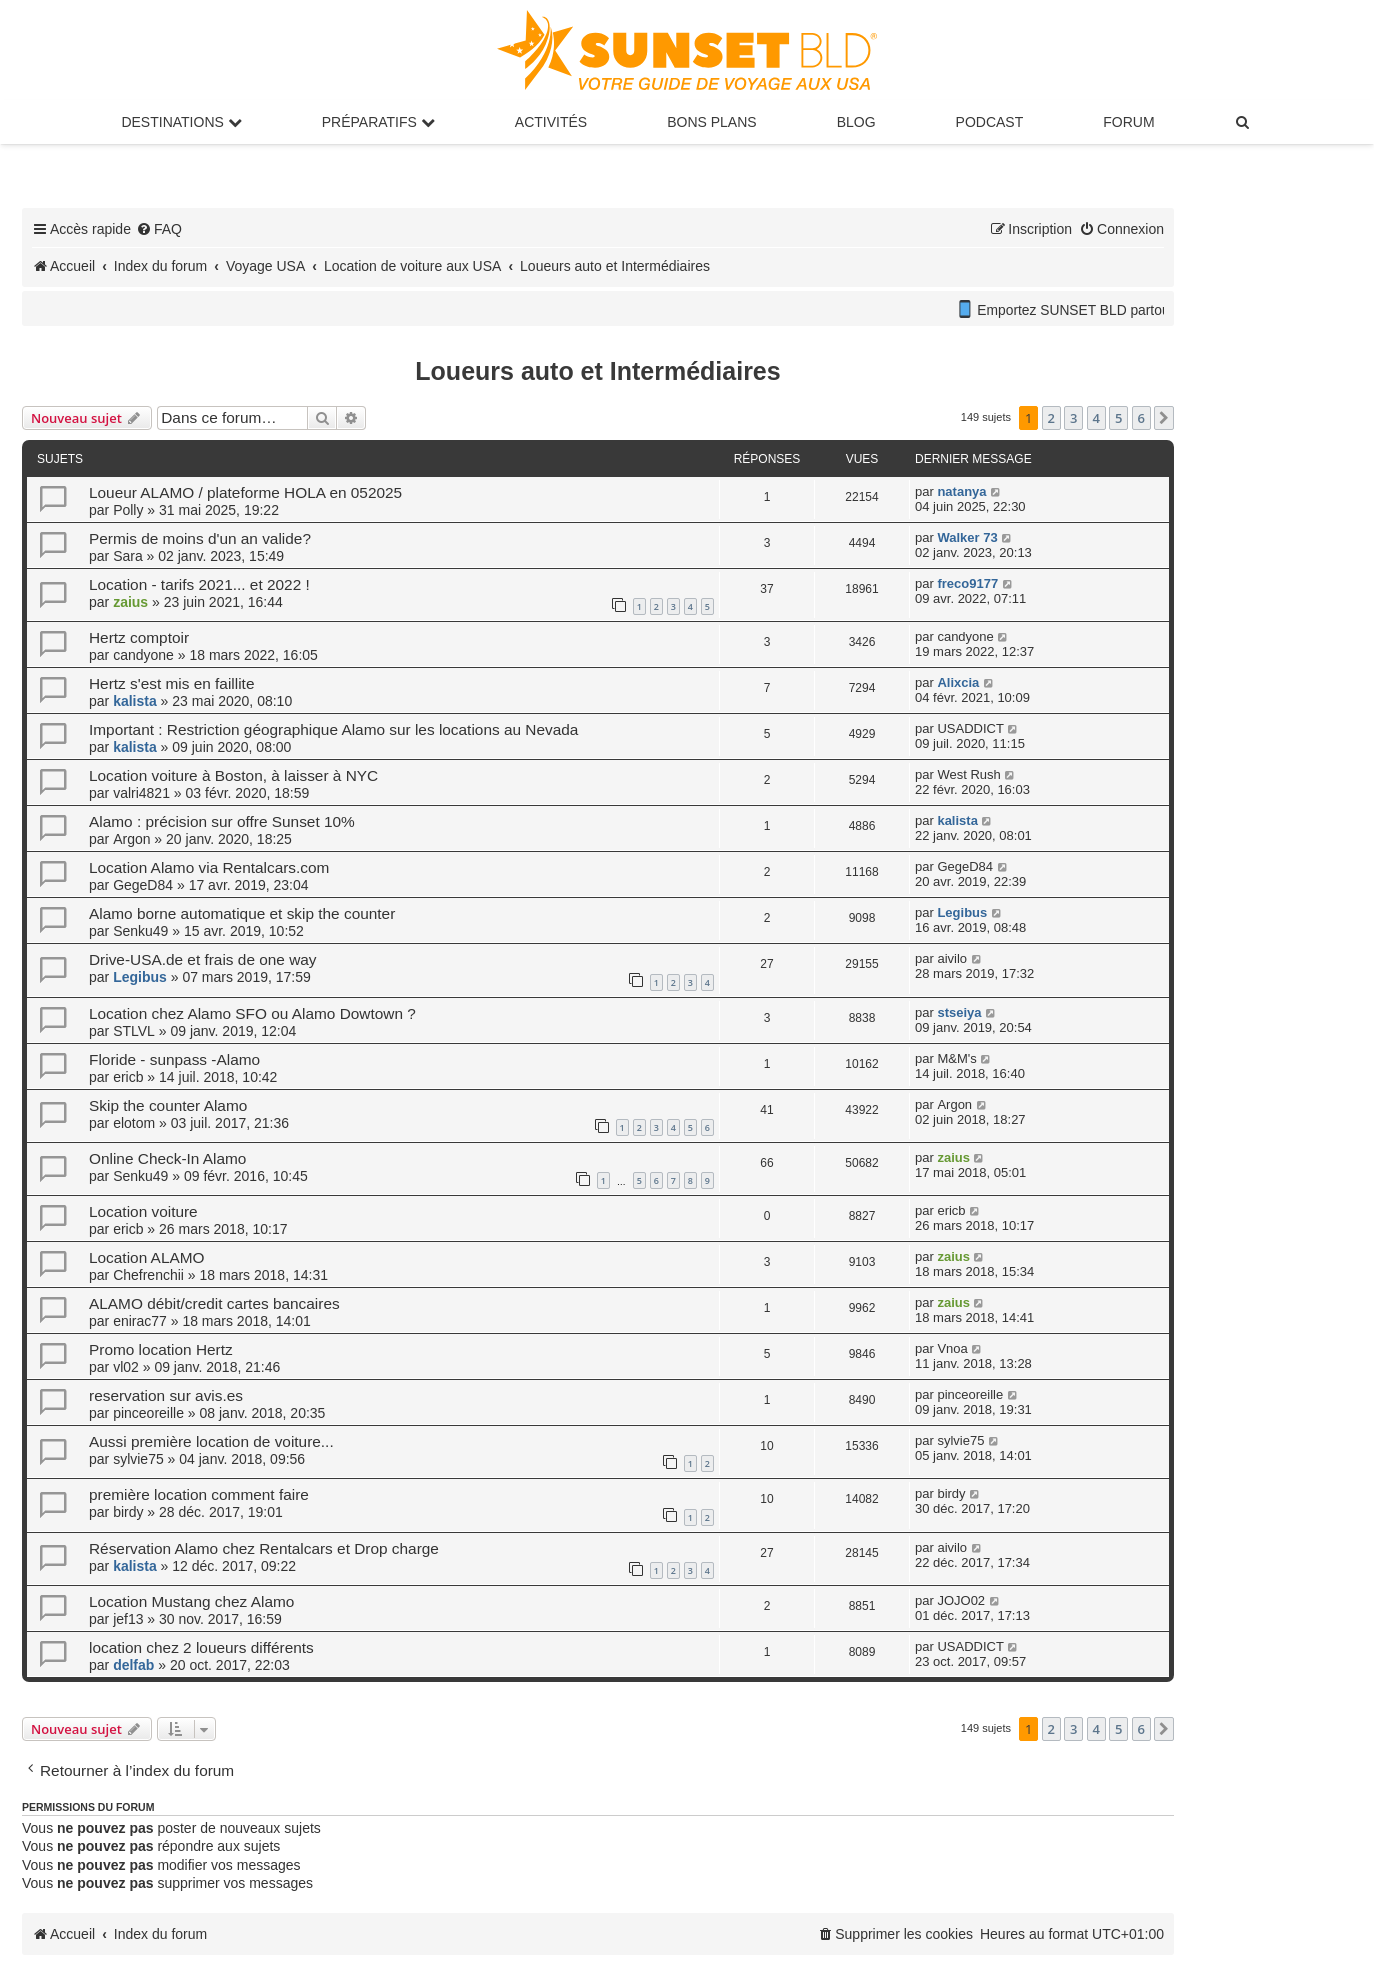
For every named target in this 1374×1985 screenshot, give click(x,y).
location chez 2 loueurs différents (201, 1647)
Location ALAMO (147, 1257)
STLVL (134, 1031)
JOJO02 (961, 1600)
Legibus (962, 912)
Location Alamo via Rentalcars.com (209, 867)
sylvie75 (138, 1459)
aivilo (952, 958)
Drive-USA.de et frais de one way (203, 959)
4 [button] (1096, 418)
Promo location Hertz (161, 1349)
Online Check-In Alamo (167, 1158)
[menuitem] (1244, 122)
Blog (856, 122)
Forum (1128, 122)
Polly (128, 510)
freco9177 (967, 583)
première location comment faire (199, 1494)
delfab (133, 1665)
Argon (131, 839)
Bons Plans (711, 122)
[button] (1164, 418)
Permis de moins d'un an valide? (200, 538)
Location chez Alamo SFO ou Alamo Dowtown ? (252, 1013)
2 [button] (1051, 418)
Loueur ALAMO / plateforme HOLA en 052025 (245, 492)
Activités (551, 122)
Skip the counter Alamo (168, 1105)
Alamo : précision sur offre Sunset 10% (222, 821)
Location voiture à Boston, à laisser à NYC (233, 775)
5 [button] (1118, 418)
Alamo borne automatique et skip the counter (242, 913)
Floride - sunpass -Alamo (174, 1059)
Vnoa (952, 1348)
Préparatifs (378, 122)
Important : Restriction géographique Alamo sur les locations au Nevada (333, 729)
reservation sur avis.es (166, 1395)
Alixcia (958, 682)
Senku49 (140, 931)
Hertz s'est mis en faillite (171, 683)
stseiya (959, 1012)
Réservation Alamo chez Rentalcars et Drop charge (264, 1548)
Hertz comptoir (139, 637)
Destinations (181, 122)
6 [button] (1141, 418)
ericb (128, 1077)
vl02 (126, 1367)
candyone (143, 655)
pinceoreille (148, 1413)
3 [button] (1073, 418)
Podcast (990, 122)
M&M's (956, 1058)
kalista (135, 701)
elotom (134, 1123)
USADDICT (970, 728)
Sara (128, 556)
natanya (961, 491)
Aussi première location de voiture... (211, 1441)
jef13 (128, 1619)
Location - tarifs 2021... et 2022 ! (199, 584)
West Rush (968, 774)
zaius (130, 602)
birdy (128, 1512)
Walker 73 (967, 537)
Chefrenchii (148, 1275)
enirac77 (140, 1321)
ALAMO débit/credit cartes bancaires (214, 1303)
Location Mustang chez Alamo (191, 1601)
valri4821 (141, 793)
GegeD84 (143, 885)
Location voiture (143, 1211)
